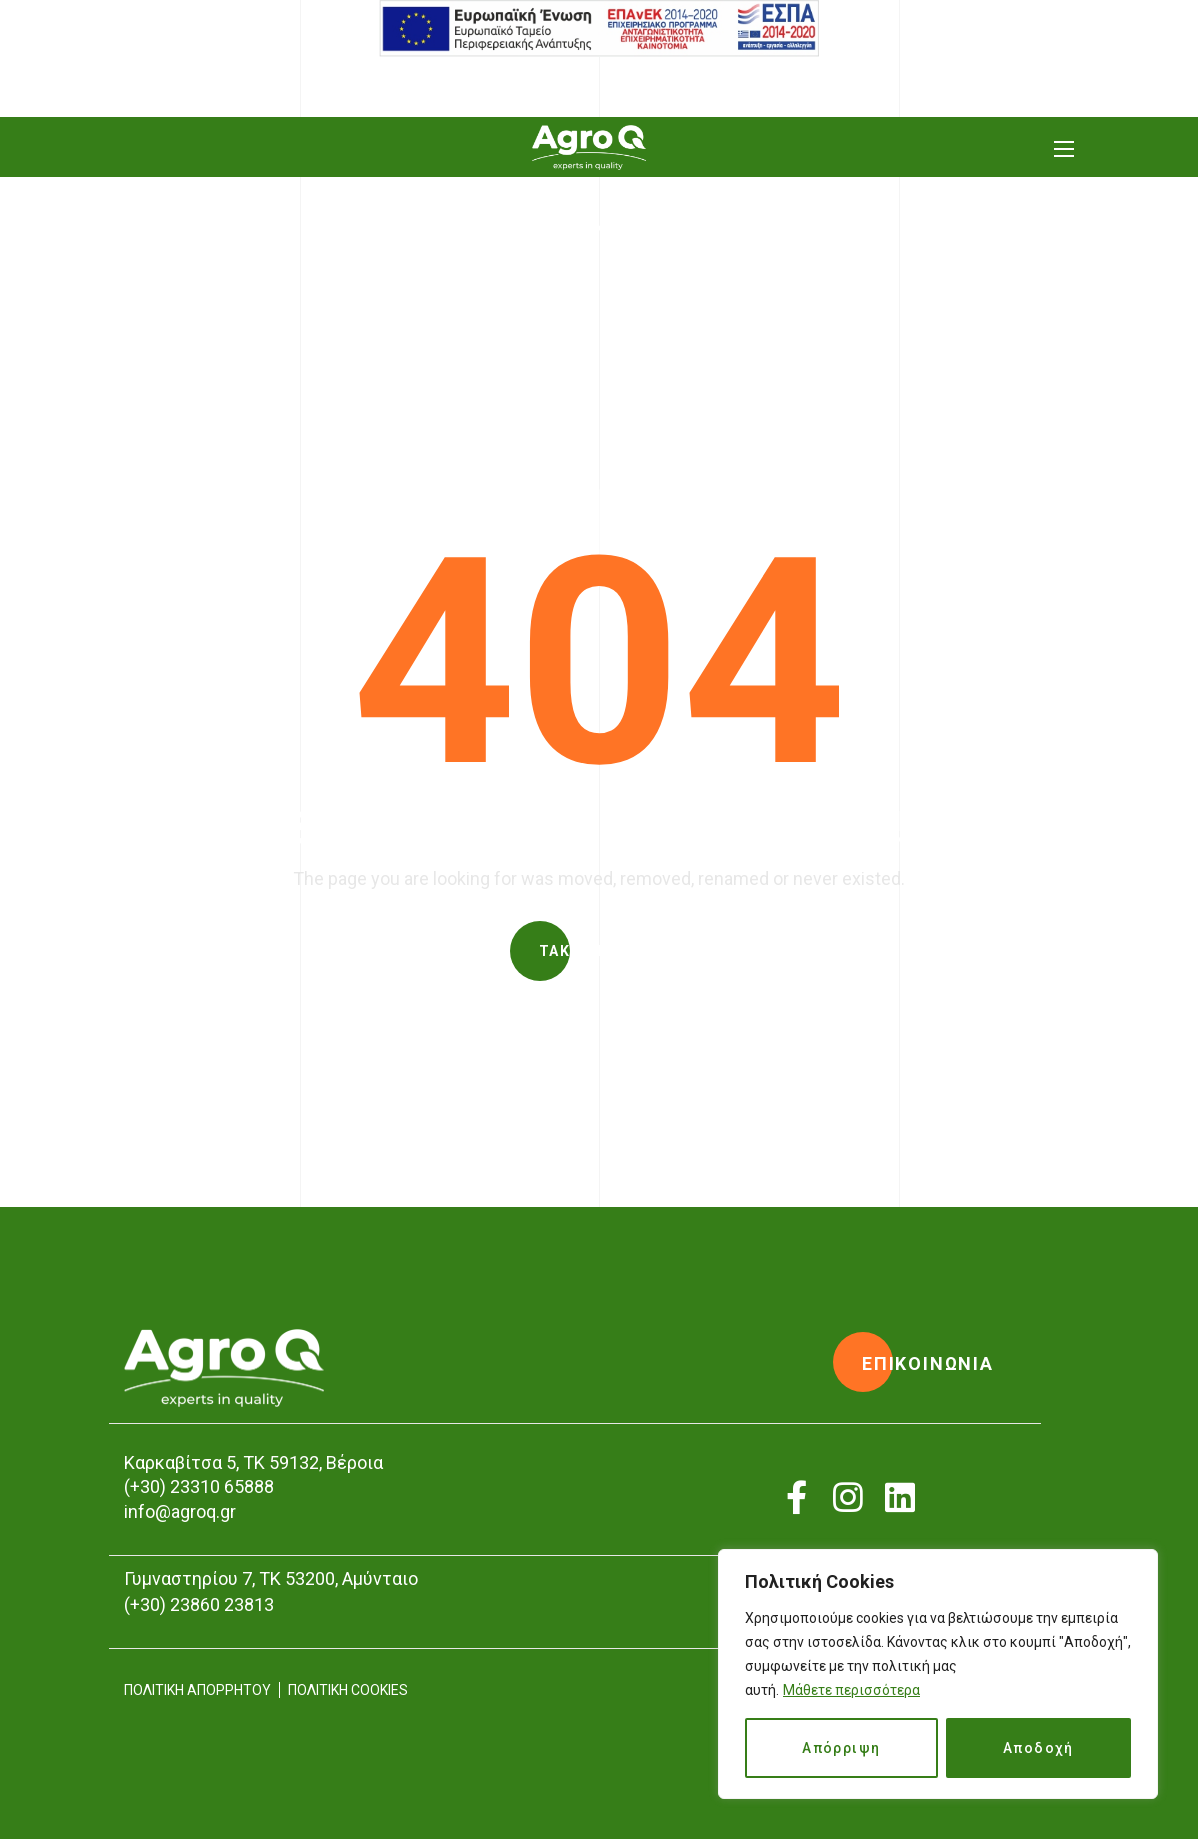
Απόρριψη (841, 1748)
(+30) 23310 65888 (199, 1486)
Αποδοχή (1038, 1748)
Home (545, 276)
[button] (599, 951)
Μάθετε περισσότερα (851, 1690)
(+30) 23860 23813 (199, 1604)
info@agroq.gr (180, 1511)
